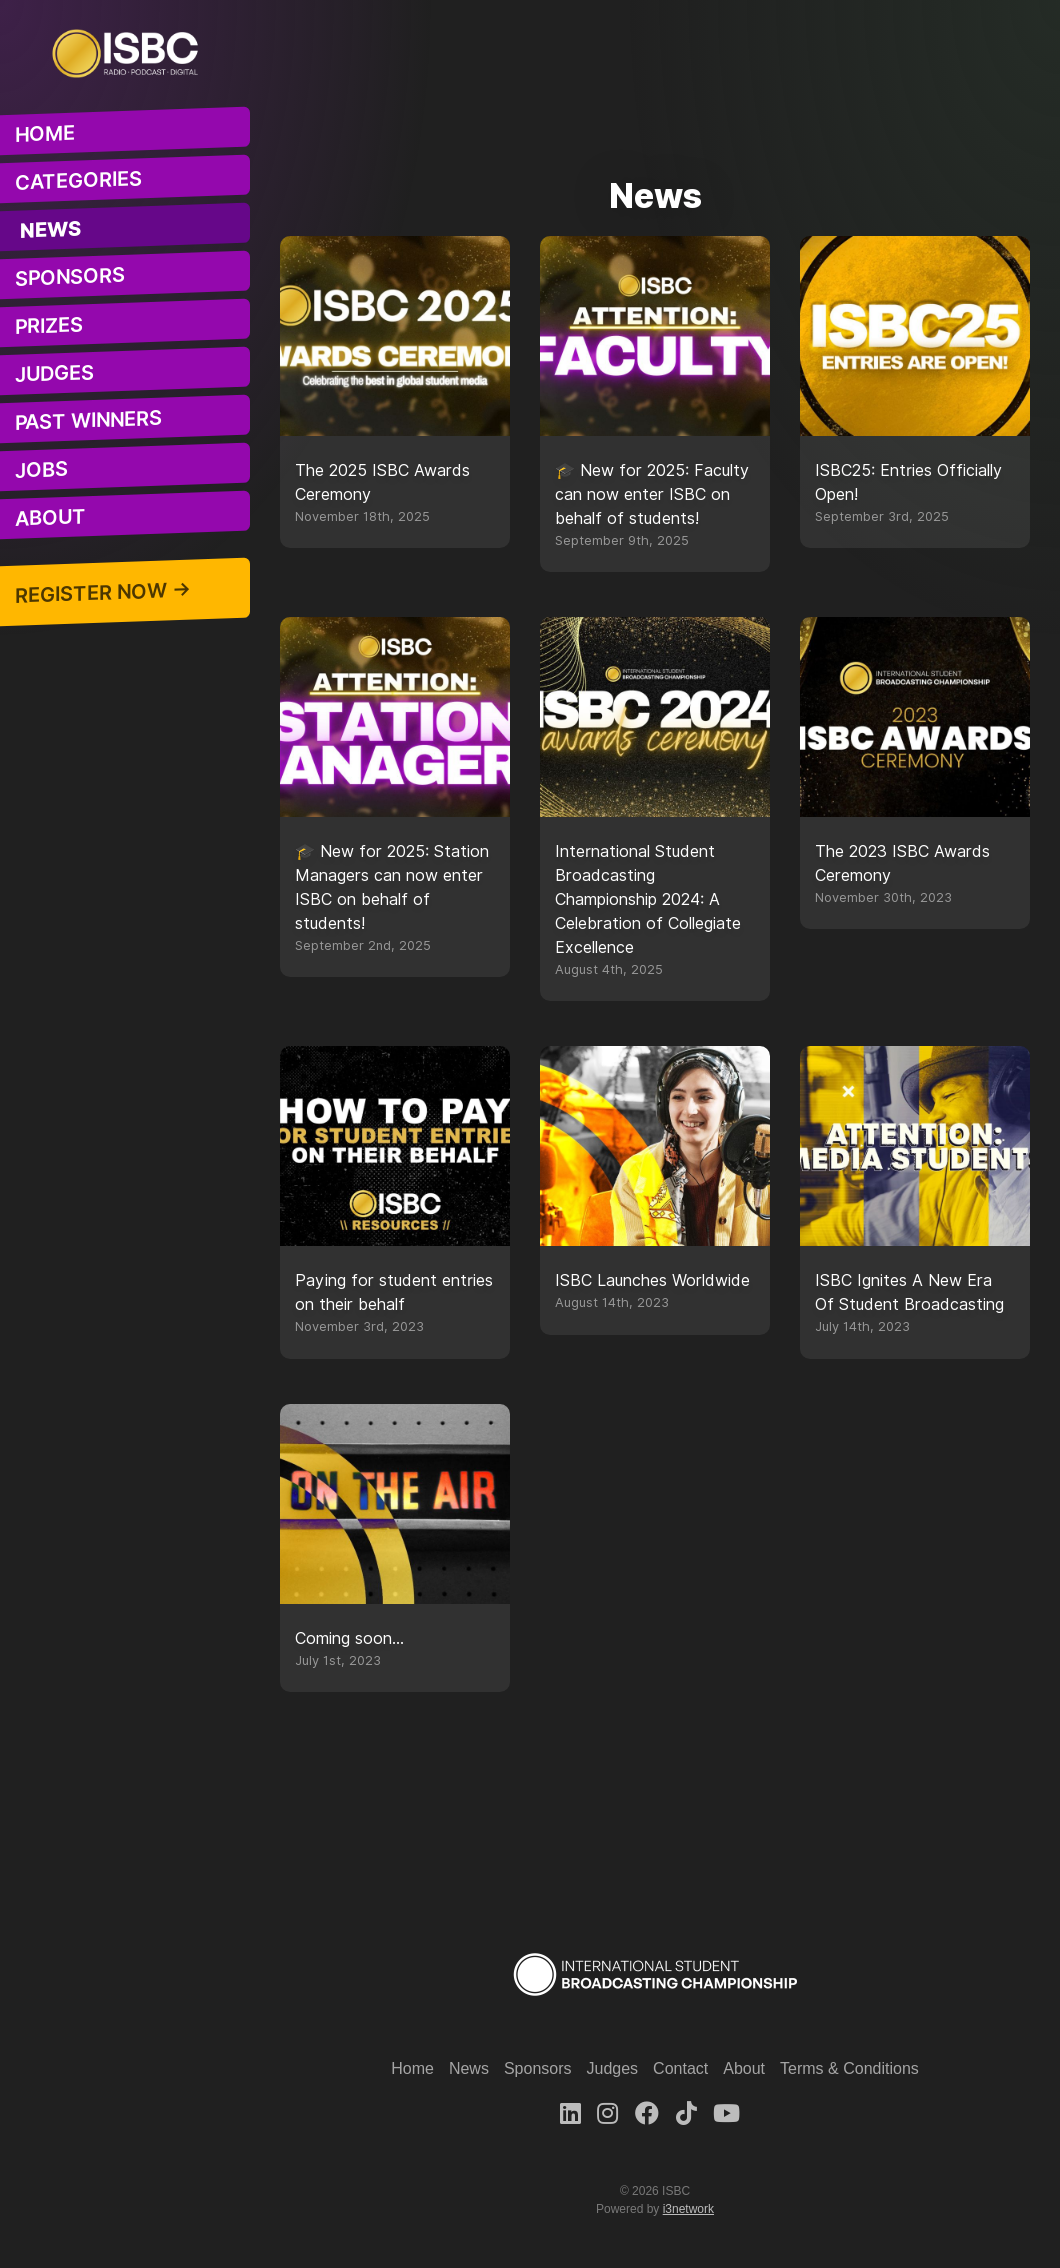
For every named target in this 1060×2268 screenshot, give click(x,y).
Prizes (49, 326)
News (51, 230)
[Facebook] (647, 2113)
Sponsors (70, 277)
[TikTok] (686, 2113)
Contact (680, 2068)
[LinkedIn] (570, 2113)
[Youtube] (726, 2113)
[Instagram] (607, 2113)
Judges (54, 374)
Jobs (41, 470)
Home (45, 134)
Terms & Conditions (849, 2068)
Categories (78, 181)
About (50, 518)
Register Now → (103, 593)
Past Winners (88, 420)
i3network (688, 2209)
